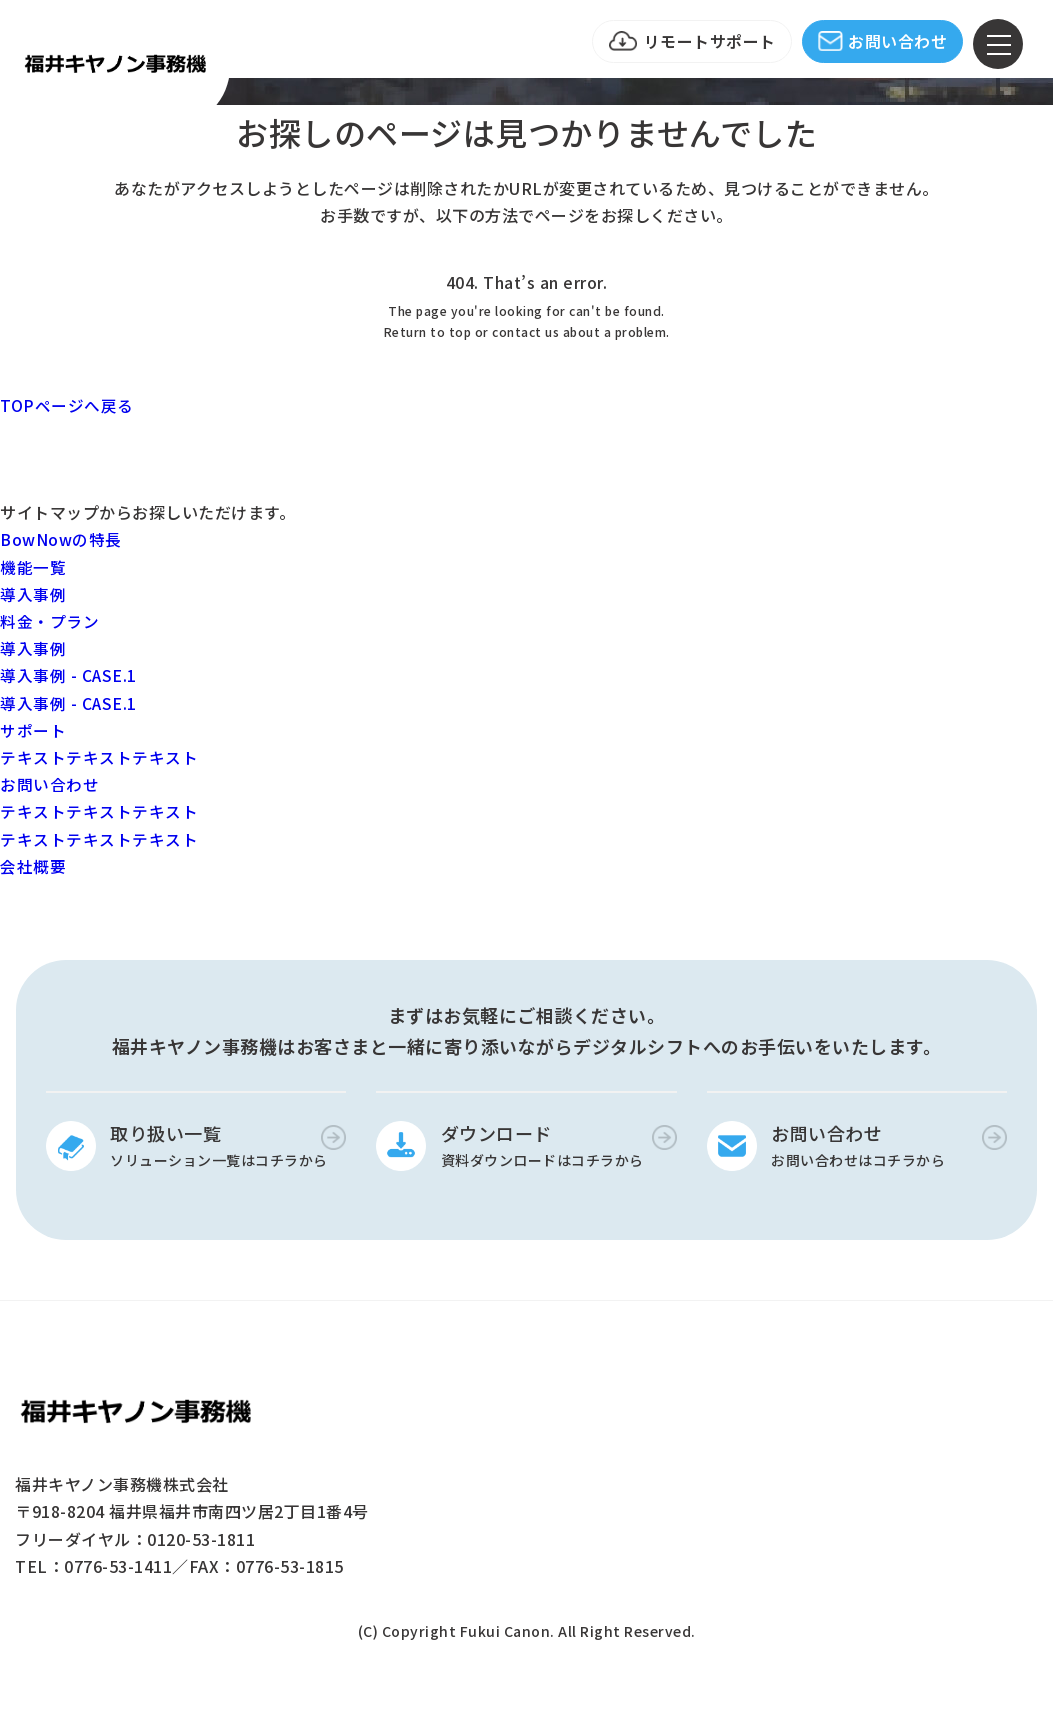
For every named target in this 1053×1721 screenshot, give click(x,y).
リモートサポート (710, 41)
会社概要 (33, 866)
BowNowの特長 (61, 539)
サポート (33, 730)
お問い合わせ (897, 41)
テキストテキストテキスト (99, 757)
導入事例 (33, 594)
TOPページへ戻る (67, 405)
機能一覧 (33, 567)
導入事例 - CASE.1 (69, 675)
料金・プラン (49, 621)
